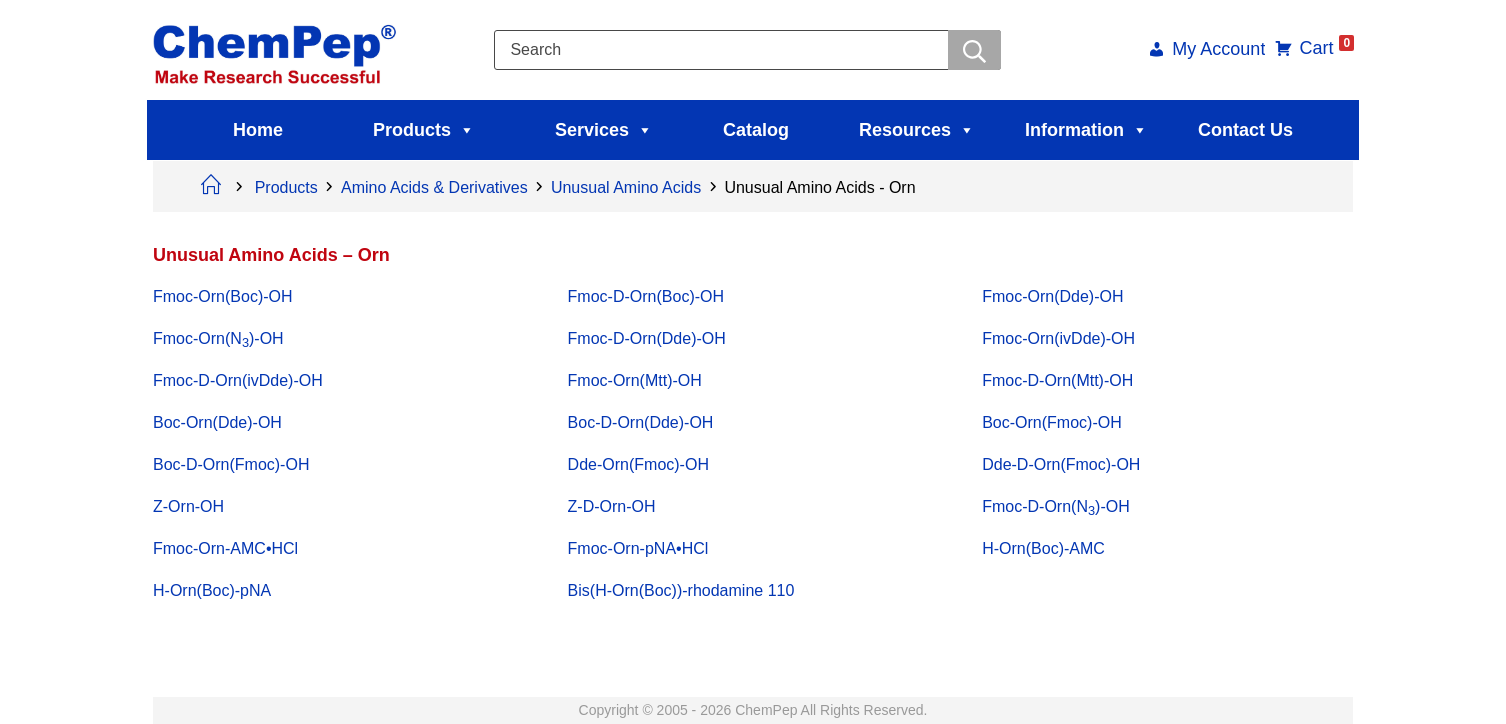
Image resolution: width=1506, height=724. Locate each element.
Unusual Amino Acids (626, 187)
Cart (1324, 48)
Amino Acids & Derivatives (434, 187)
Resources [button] (917, 130)
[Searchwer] (974, 50)
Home (258, 130)
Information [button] (1086, 130)
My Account (1216, 50)
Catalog (756, 130)
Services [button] (604, 130)
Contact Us (1245, 130)
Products (424, 130)
